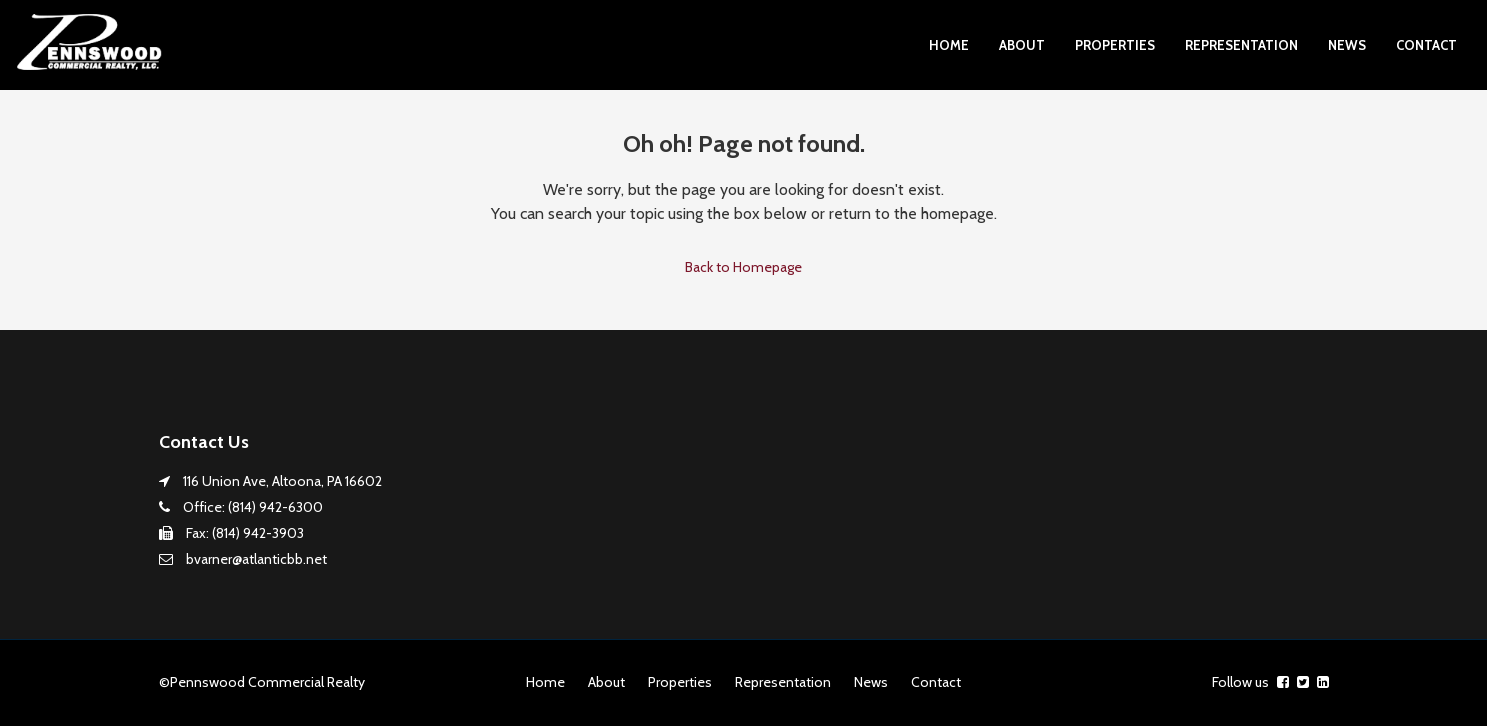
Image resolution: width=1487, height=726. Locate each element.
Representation (1241, 45)
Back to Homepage (743, 267)
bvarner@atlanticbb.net (256, 559)
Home (949, 45)
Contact (1426, 45)
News (1347, 45)
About (1022, 45)
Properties (1115, 45)
